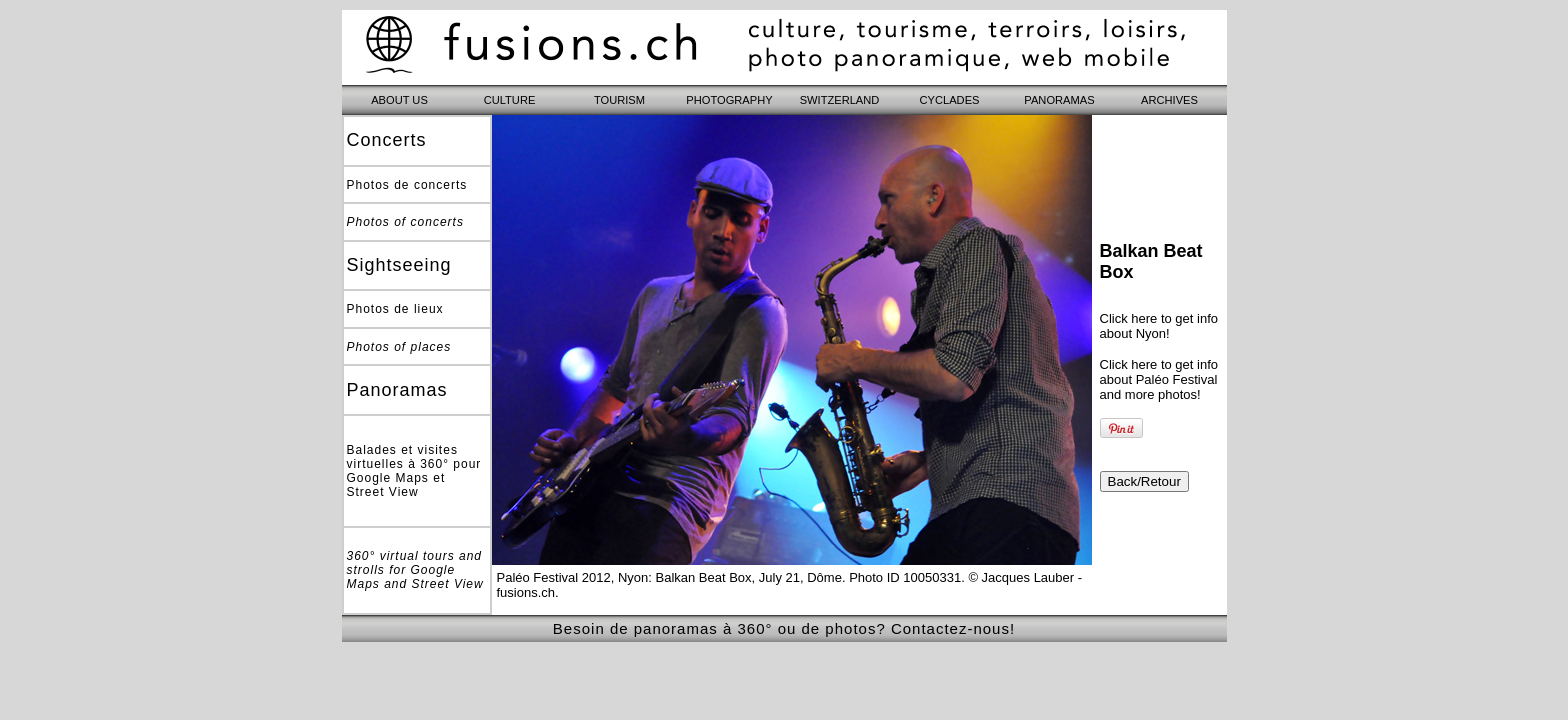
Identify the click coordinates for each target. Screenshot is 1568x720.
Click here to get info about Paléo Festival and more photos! (1159, 379)
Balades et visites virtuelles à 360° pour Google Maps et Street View (414, 471)
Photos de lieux (395, 309)
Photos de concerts (407, 185)
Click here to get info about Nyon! (1159, 326)
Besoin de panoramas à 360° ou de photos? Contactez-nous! (784, 628)
